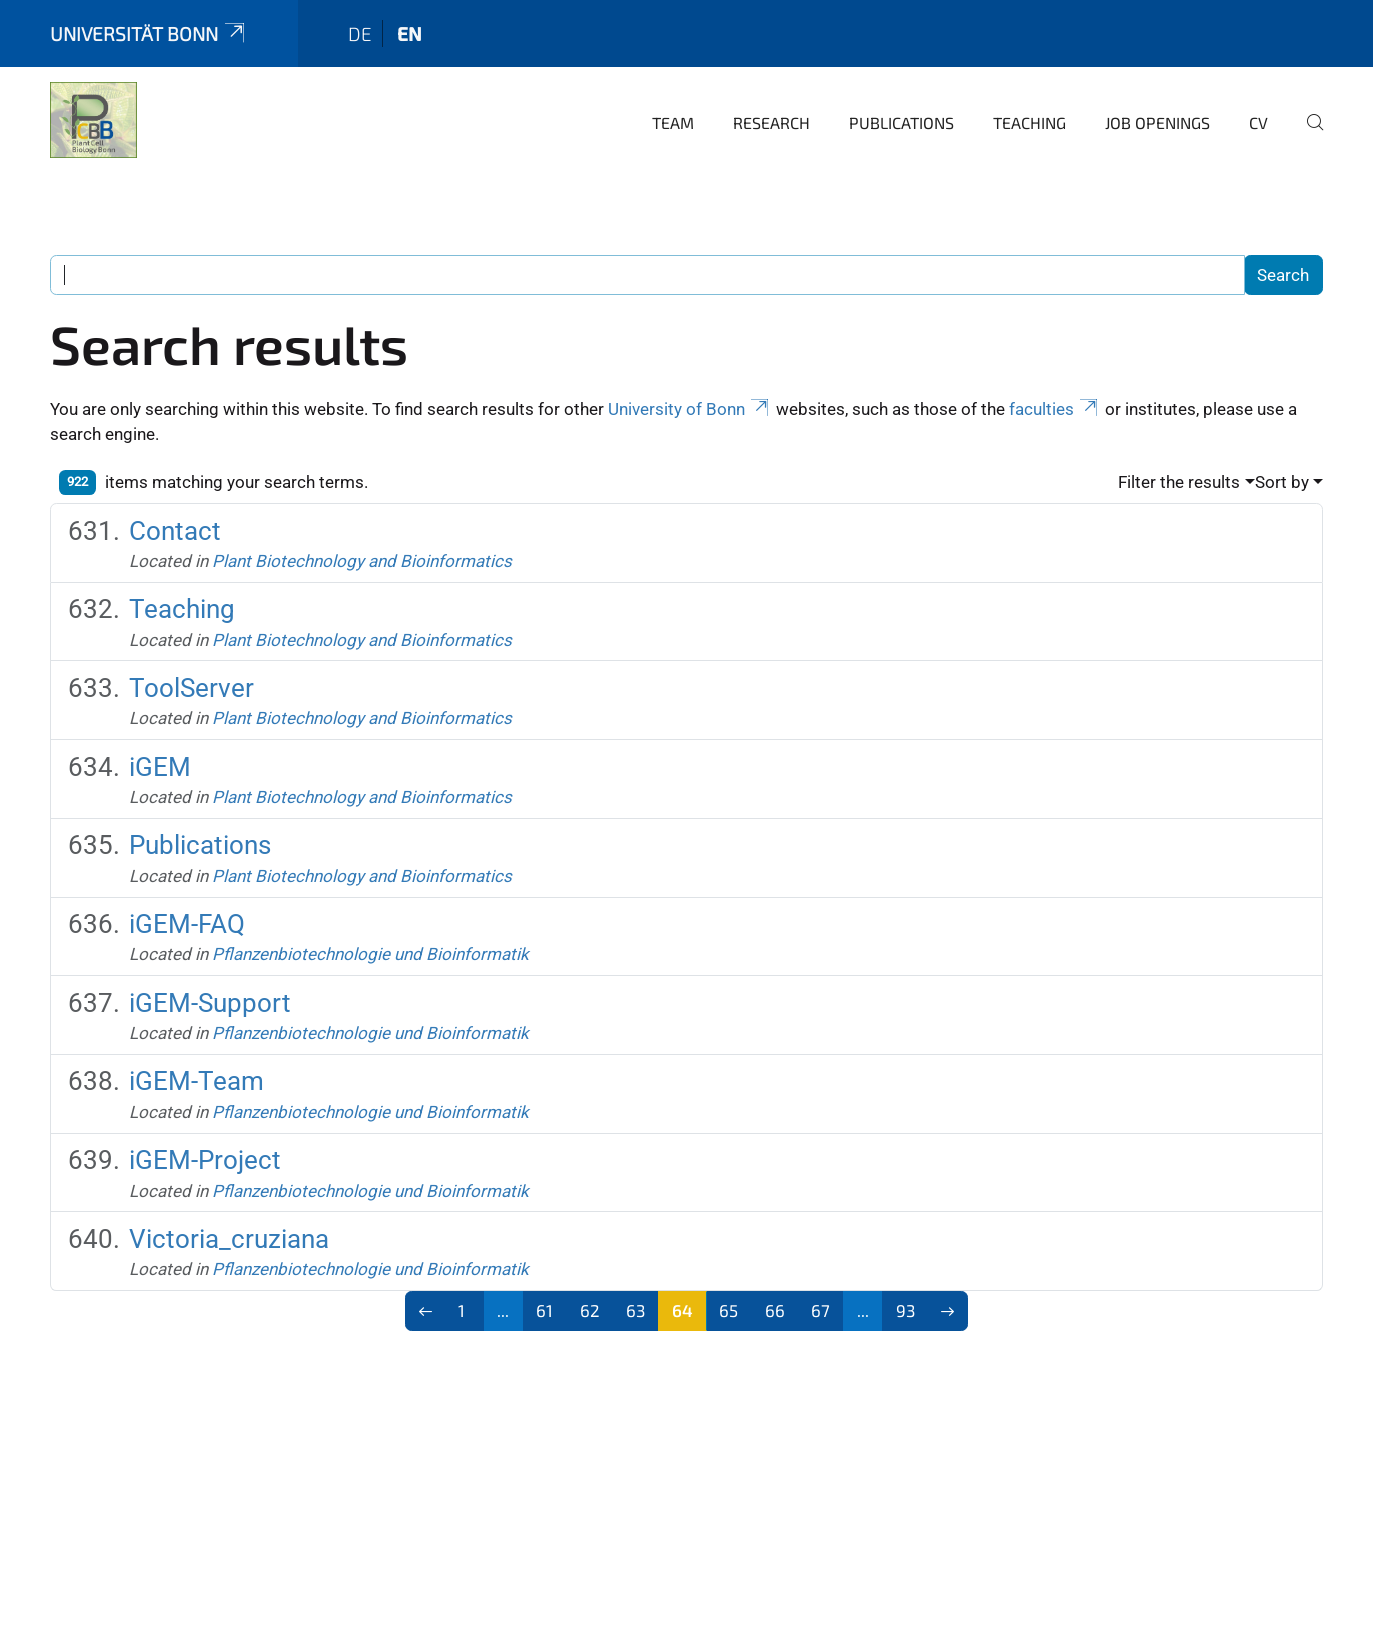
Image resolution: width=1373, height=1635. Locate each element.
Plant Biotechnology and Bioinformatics (362, 561)
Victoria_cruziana (229, 1239)
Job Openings (1157, 122)
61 (544, 1310)
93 (905, 1310)
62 (590, 1310)
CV (1258, 122)
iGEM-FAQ (187, 924)
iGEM (160, 767)
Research (771, 122)
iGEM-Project (205, 1160)
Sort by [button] (1282, 482)
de (360, 33)
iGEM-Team (196, 1081)
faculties (1055, 409)
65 (728, 1310)
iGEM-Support (210, 1003)
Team (673, 122)
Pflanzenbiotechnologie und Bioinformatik (370, 954)
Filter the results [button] (1179, 482)
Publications (901, 122)
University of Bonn (690, 409)
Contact (175, 531)
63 (635, 1310)
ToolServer (191, 688)
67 (820, 1310)
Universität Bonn (149, 33)
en (409, 33)
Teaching (1029, 122)
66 (775, 1310)
